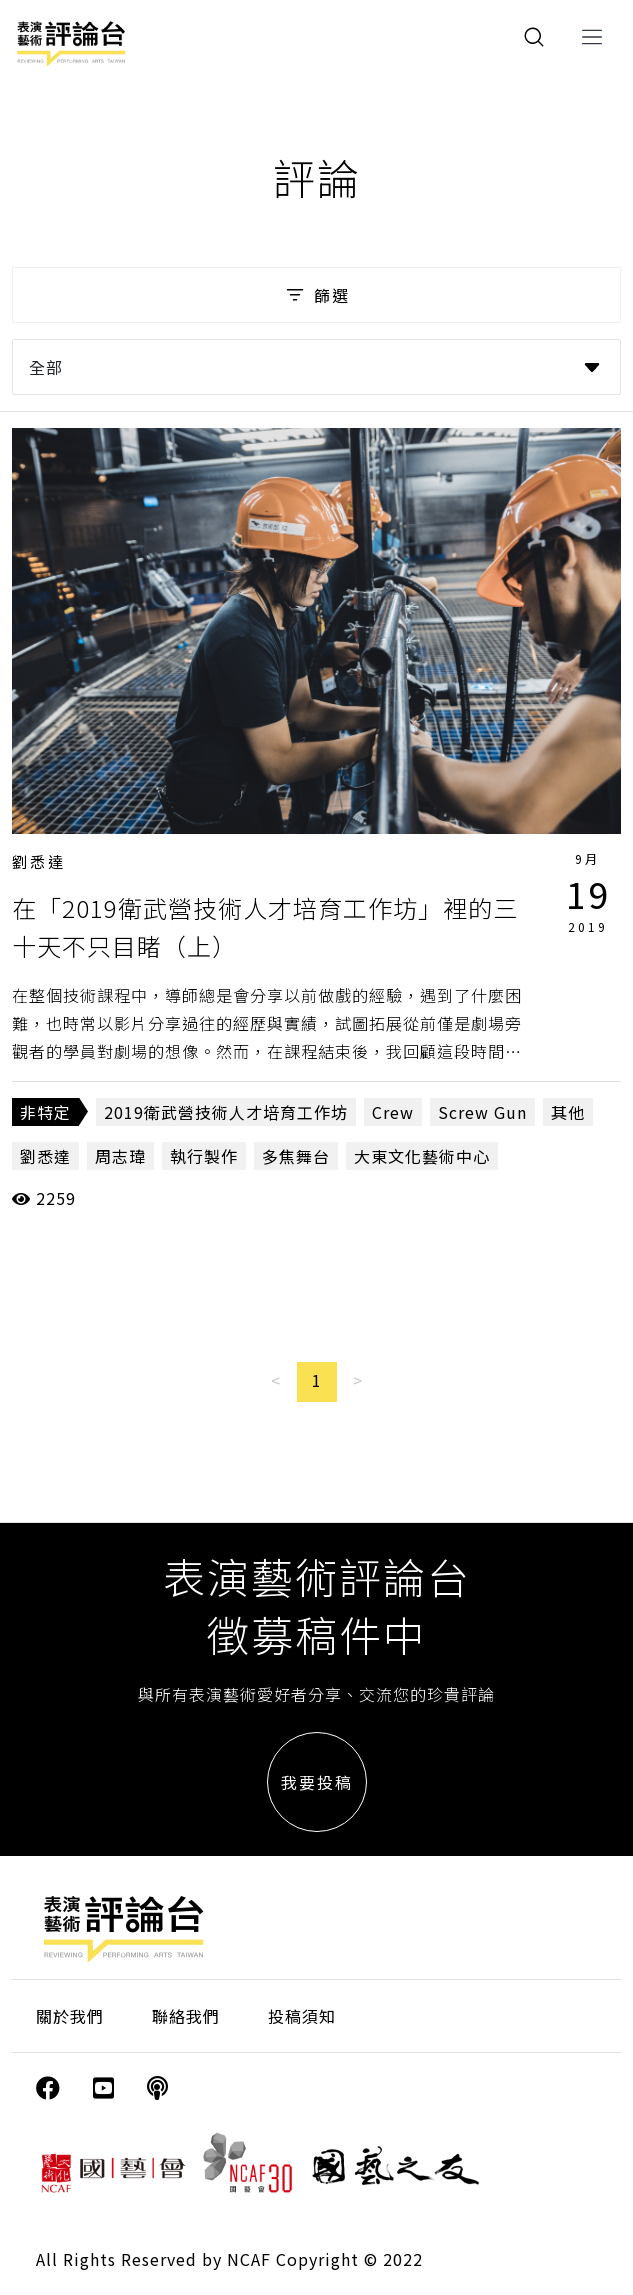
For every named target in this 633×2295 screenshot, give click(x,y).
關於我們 (70, 2016)
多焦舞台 (296, 1156)
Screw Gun (482, 1112)
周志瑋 (120, 1156)
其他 (568, 1112)
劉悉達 (39, 861)
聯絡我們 (186, 2016)
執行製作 (204, 1156)
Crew (393, 1112)
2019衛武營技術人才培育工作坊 (226, 1112)
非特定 (45, 1112)
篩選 (316, 295)
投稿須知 (302, 2016)
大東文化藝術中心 (422, 1156)
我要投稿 (317, 1782)
